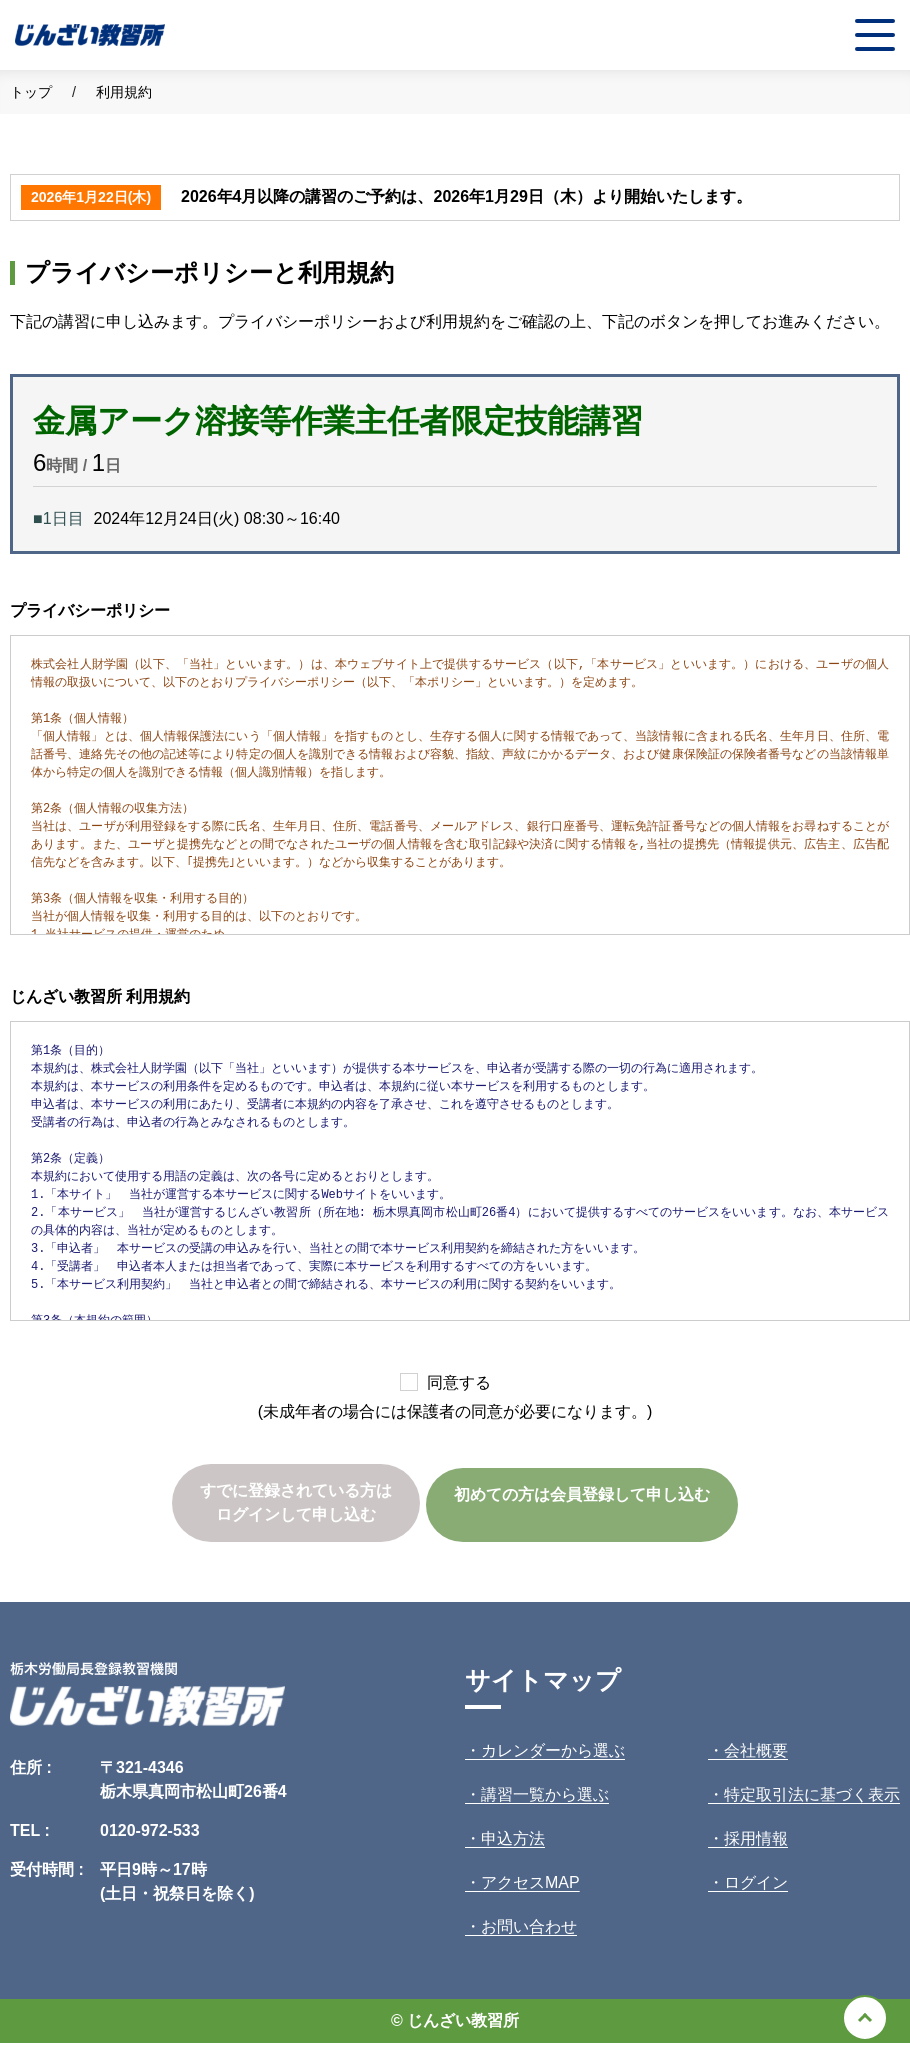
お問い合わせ (529, 1926)
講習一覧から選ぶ (545, 1794)
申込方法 (513, 1838)
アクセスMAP (530, 1882)
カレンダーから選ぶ (553, 1750)
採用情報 (756, 1838)
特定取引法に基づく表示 (812, 1794)
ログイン (756, 1882)
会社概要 (756, 1750)
